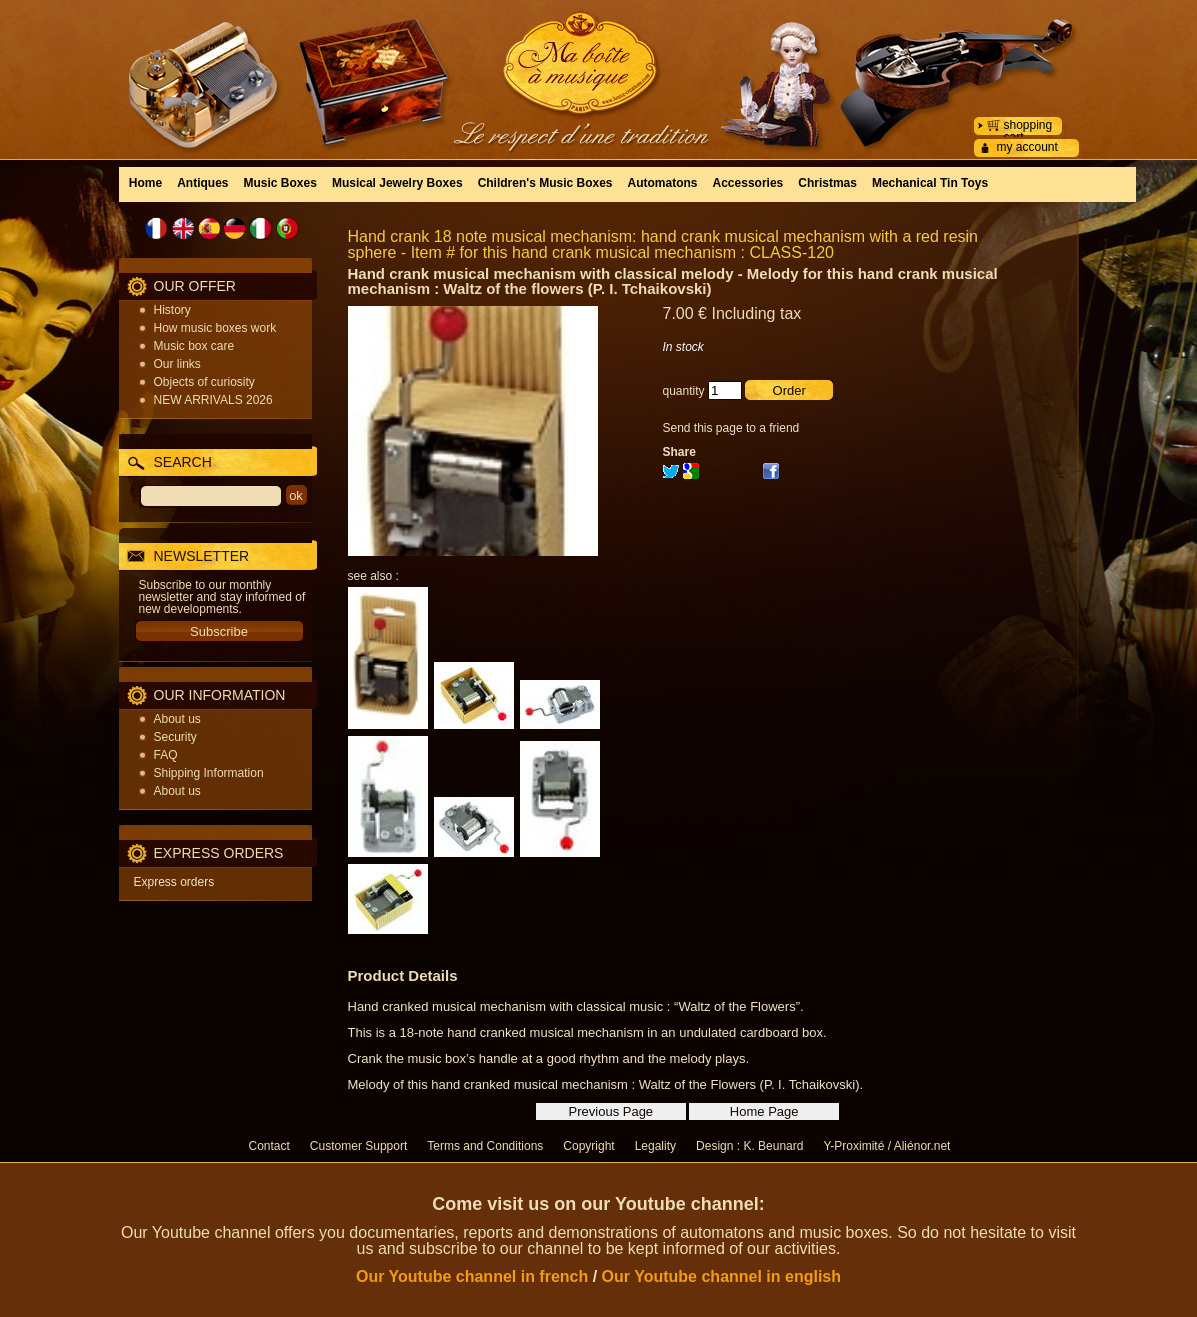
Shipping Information (209, 773)
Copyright (588, 1146)
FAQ (166, 755)
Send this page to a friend (731, 428)
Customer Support (358, 1146)
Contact (269, 1146)
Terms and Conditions (485, 1146)
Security (175, 737)
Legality (655, 1146)
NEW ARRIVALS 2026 (213, 400)
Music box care (194, 346)
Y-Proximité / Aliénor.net (886, 1146)
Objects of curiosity (204, 382)
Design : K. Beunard (749, 1146)
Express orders (174, 882)
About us (177, 719)
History (172, 310)
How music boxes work (215, 328)
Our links (177, 364)
